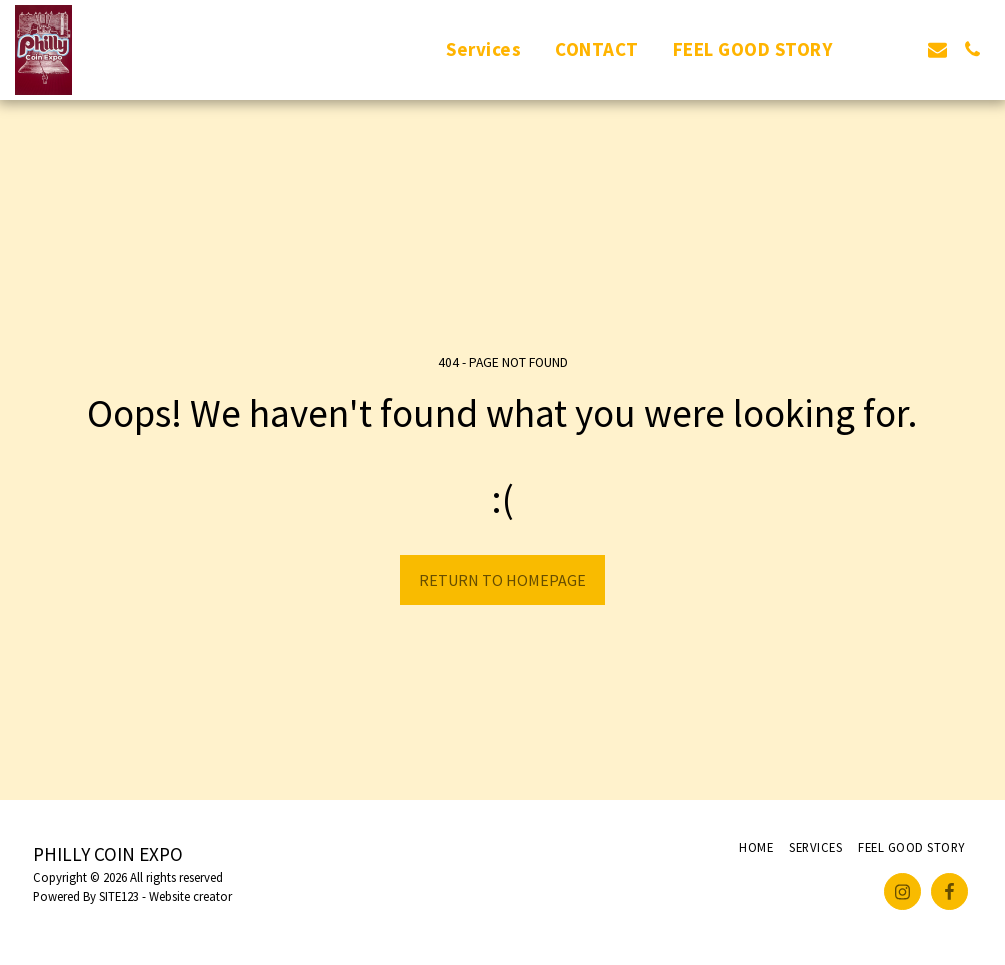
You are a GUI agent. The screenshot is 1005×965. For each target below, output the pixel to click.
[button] (867, 49)
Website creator (190, 896)
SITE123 (119, 896)
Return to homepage (502, 580)
